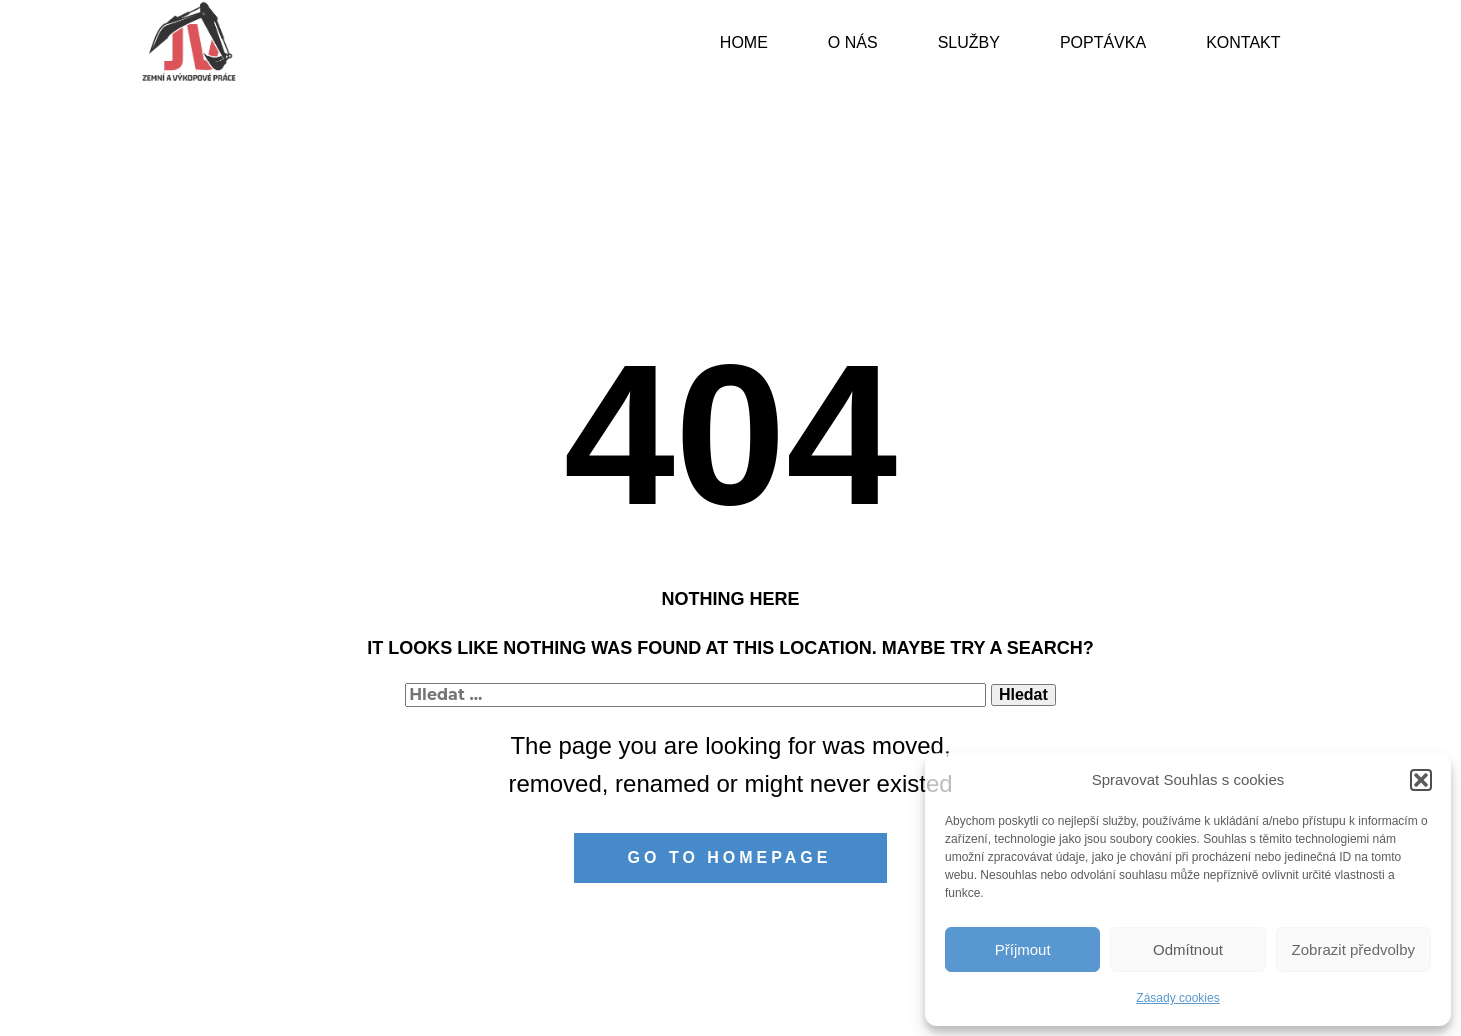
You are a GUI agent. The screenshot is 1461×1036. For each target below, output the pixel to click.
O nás (853, 42)
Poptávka (1103, 42)
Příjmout (1023, 949)
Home (744, 42)
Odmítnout (1188, 949)
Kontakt (1243, 42)
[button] (1421, 780)
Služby (969, 42)
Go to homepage (730, 857)
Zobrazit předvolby (1353, 949)
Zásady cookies (1177, 998)
